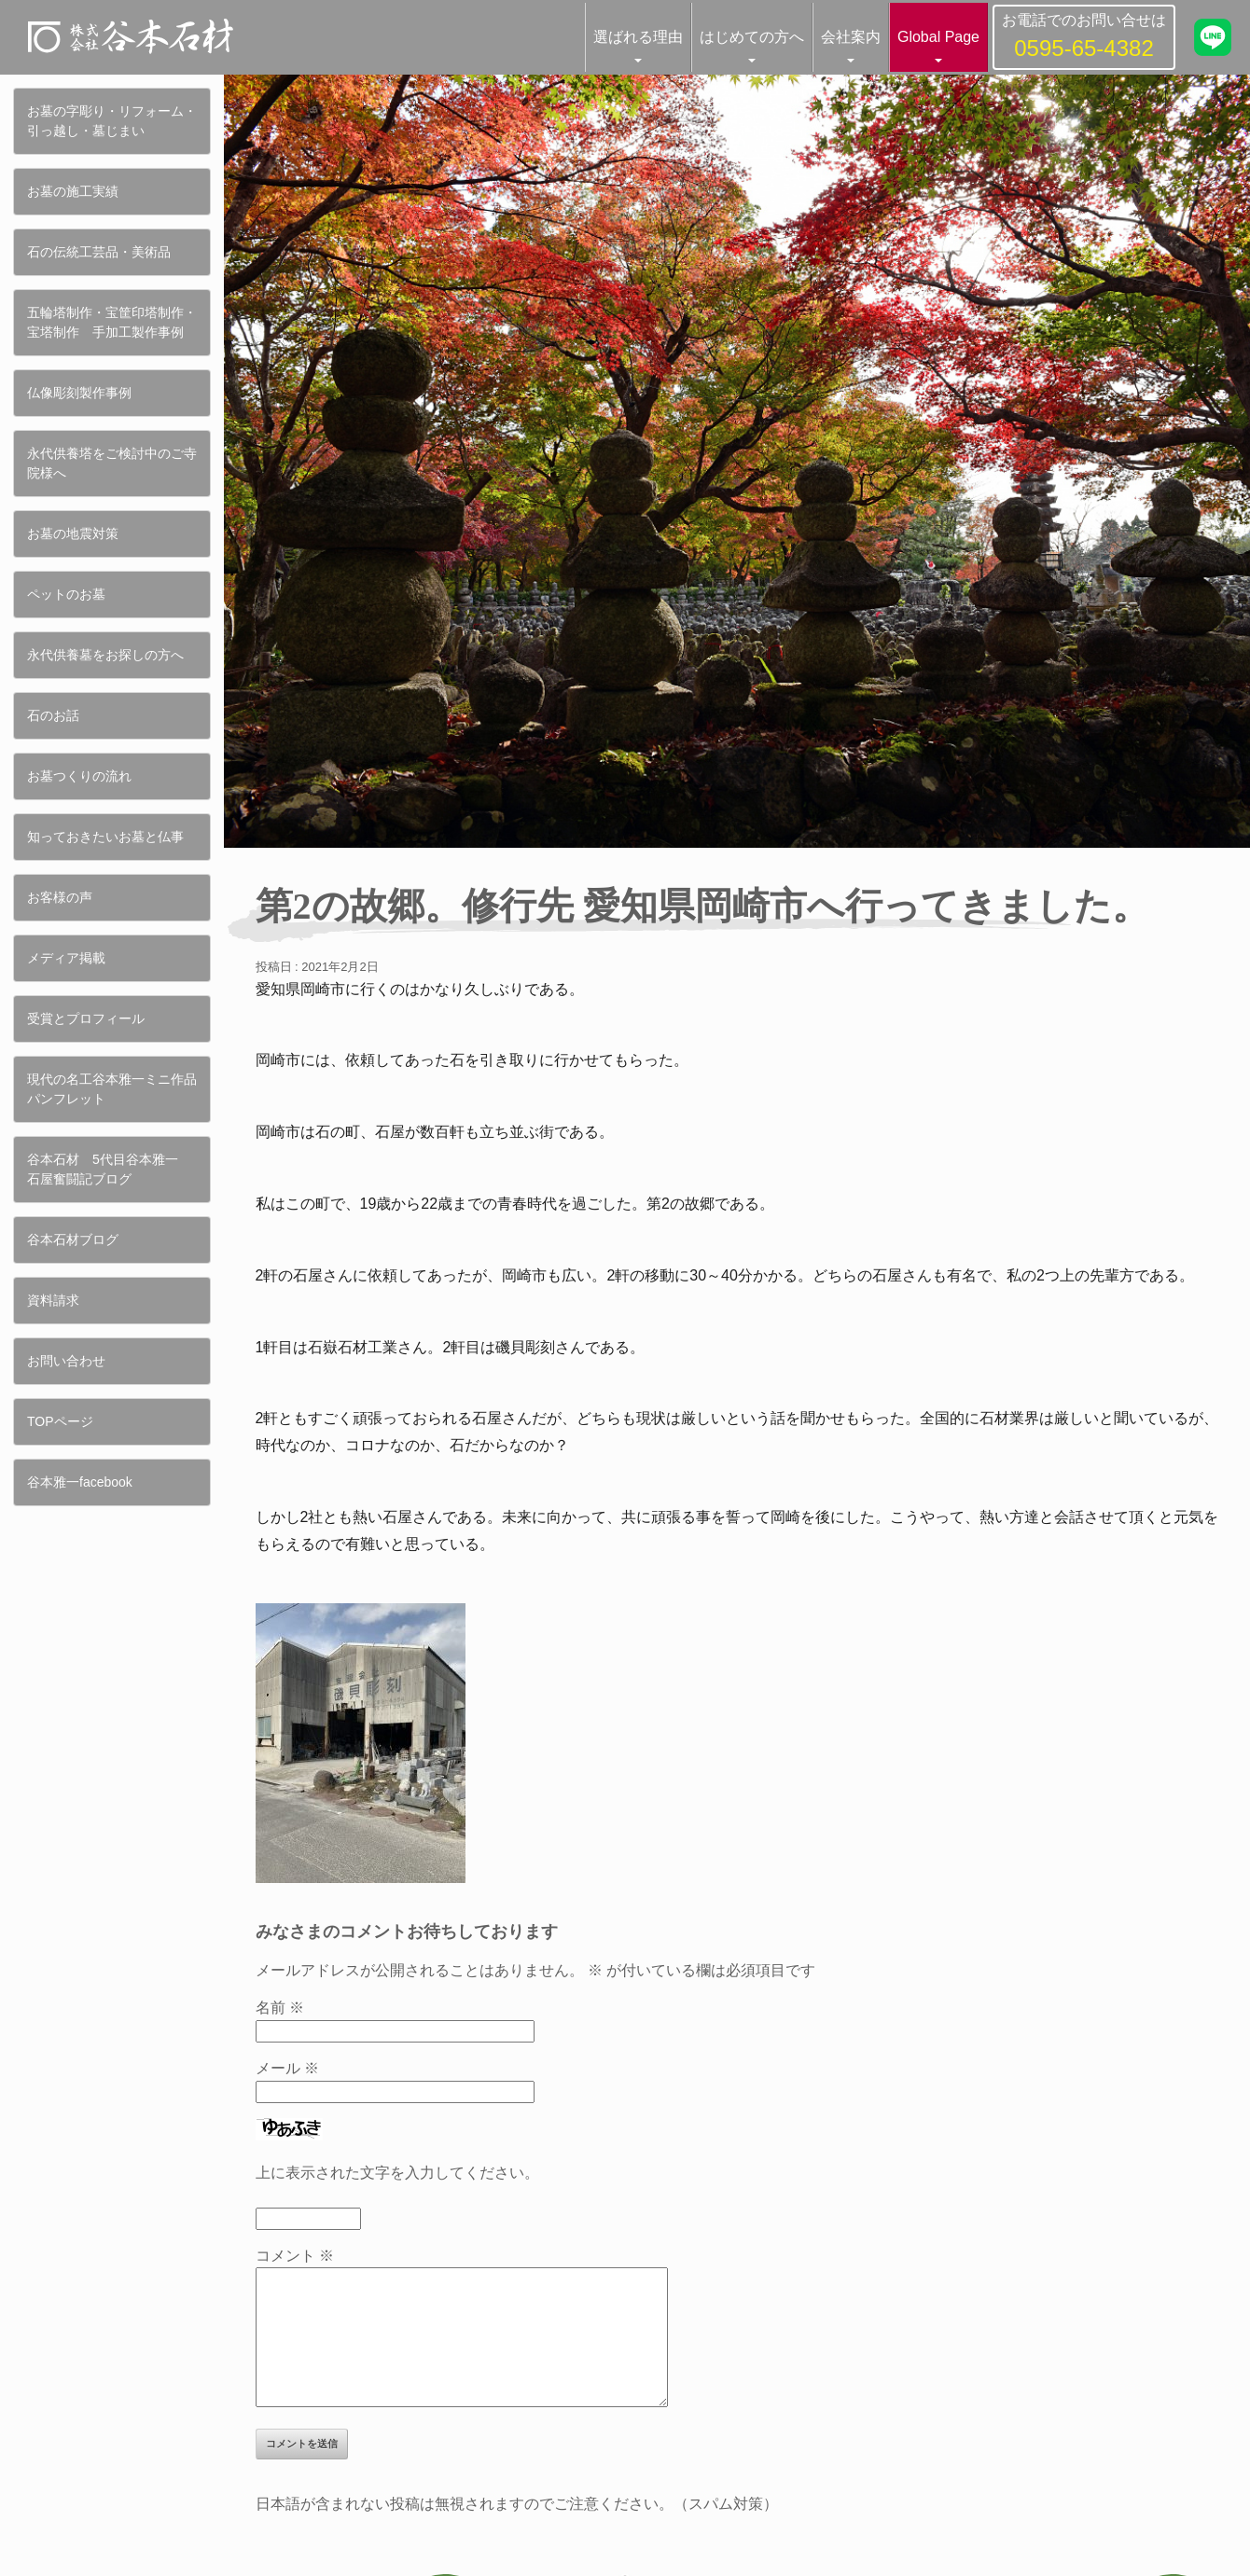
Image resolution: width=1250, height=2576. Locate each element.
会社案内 (851, 37)
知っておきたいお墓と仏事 (105, 836)
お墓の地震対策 (72, 533)
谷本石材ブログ (72, 1239)
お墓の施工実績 (72, 191)
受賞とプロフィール (86, 1018)
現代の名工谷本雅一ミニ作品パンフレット (112, 1089)
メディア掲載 (66, 957)
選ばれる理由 (638, 37)
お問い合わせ (66, 1360)
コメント (295, 2256)
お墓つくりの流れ (79, 776)
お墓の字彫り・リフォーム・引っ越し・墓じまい (112, 121)
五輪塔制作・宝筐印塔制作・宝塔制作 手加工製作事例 (112, 322)
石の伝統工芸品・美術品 (99, 251)
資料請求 (53, 1300)
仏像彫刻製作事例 (79, 392)
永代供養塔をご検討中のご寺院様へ (112, 463)
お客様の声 (59, 897)
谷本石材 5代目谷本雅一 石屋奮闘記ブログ (109, 1169)
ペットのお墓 (66, 594)
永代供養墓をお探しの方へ (105, 654)
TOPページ (60, 1421)
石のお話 (53, 715)
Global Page (938, 37)
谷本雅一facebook (79, 1482)
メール (287, 2068)
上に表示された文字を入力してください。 (397, 2173)
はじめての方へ (752, 37)
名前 (280, 2007)
